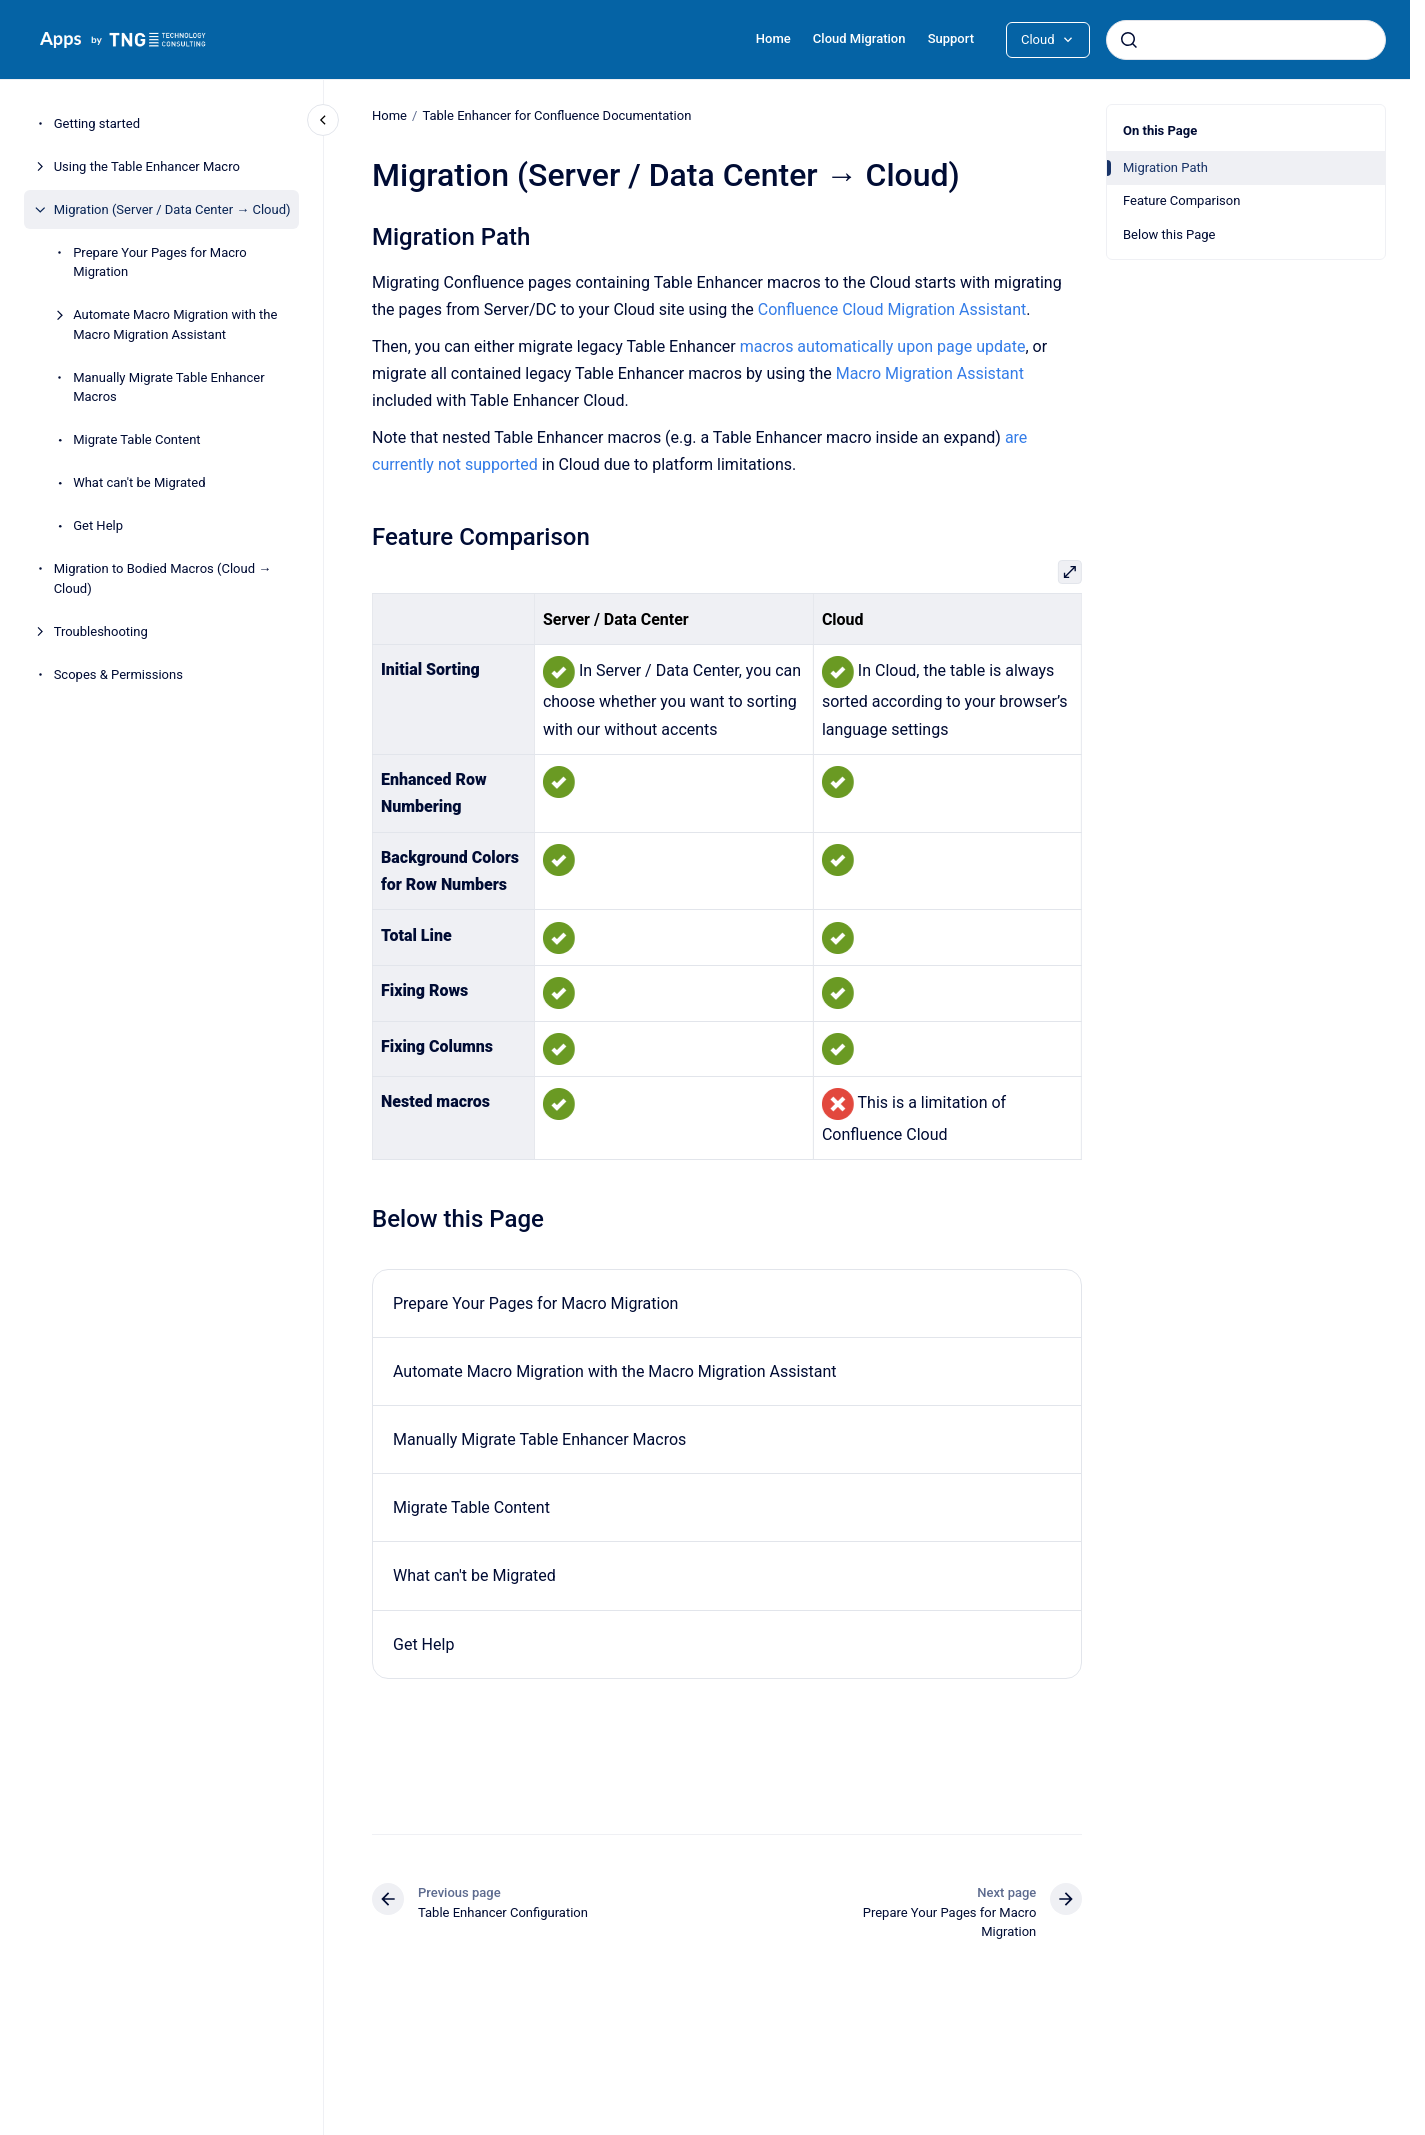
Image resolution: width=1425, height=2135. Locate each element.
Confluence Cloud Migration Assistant (891, 309)
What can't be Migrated (139, 482)
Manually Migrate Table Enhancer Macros (168, 387)
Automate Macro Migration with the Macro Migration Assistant (175, 324)
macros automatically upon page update (882, 346)
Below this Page (1169, 234)
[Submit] (1129, 40)
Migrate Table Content (136, 439)
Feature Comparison (1181, 200)
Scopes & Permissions (118, 674)
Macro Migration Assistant (929, 373)
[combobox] (1246, 40)
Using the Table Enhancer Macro (147, 166)
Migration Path (1165, 167)
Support (951, 38)
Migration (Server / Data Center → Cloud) (172, 209)
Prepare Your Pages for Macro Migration (160, 262)
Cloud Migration (859, 38)
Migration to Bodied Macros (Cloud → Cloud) (163, 578)
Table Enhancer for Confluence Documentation (556, 115)
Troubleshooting (101, 631)
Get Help (98, 525)
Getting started (97, 123)
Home (773, 38)
